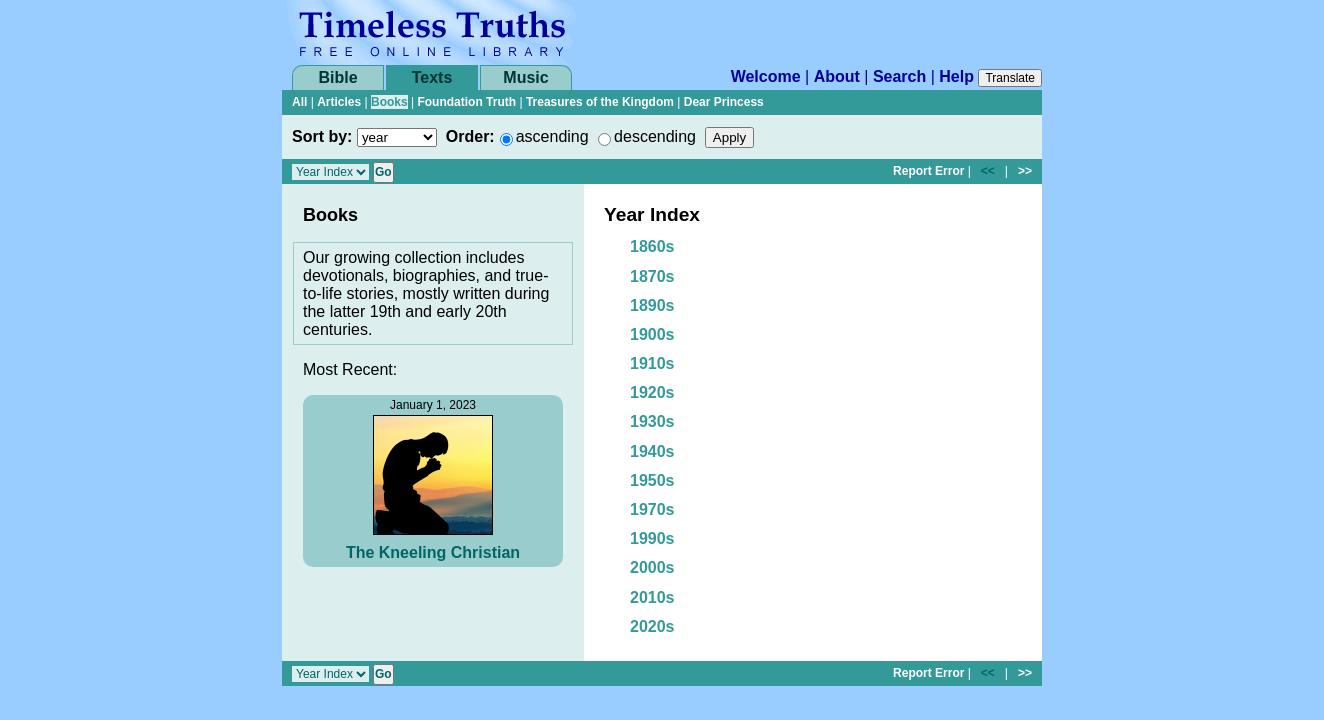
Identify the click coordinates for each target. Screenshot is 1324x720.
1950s (652, 480)
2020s (652, 626)
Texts (432, 77)
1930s (652, 421)
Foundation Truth (466, 102)
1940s (652, 451)
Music (525, 77)
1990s (652, 538)
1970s (652, 509)
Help (956, 76)
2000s (652, 567)
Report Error (928, 171)
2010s (652, 597)
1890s (652, 305)
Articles (339, 102)
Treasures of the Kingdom (600, 102)
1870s (652, 276)
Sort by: (322, 136)
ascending (552, 136)
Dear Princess (724, 102)
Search (899, 76)
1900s (652, 334)
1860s (652, 246)
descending (655, 136)
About (837, 76)
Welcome (766, 76)
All (299, 102)
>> (1025, 171)
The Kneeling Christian (433, 552)
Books (389, 102)
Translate (1010, 78)
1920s (652, 392)
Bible (337, 77)
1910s (652, 363)
